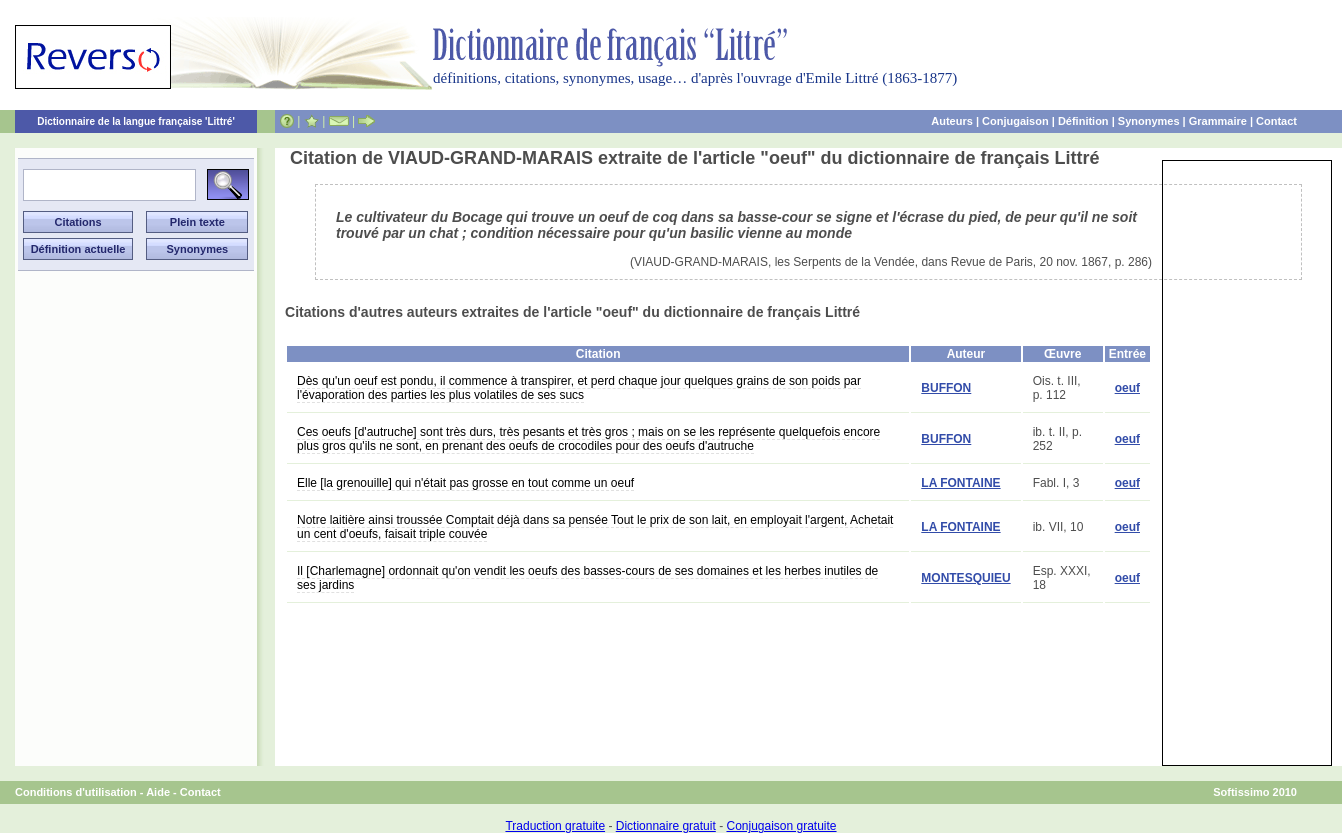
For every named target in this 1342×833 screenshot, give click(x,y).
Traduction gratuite (555, 826)
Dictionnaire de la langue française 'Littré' (136, 121)
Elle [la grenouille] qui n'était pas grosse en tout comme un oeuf (465, 483)
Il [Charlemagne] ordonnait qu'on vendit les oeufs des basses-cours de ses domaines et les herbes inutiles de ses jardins (587, 578)
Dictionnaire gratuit (666, 826)
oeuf (1127, 388)
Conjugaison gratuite (781, 826)
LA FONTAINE (960, 483)
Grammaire (1218, 121)
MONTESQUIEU (965, 578)
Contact (1276, 121)
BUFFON (946, 388)
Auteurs (952, 121)
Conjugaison (1015, 121)
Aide (158, 792)
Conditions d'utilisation (76, 792)
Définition (1083, 121)
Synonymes (1149, 121)
